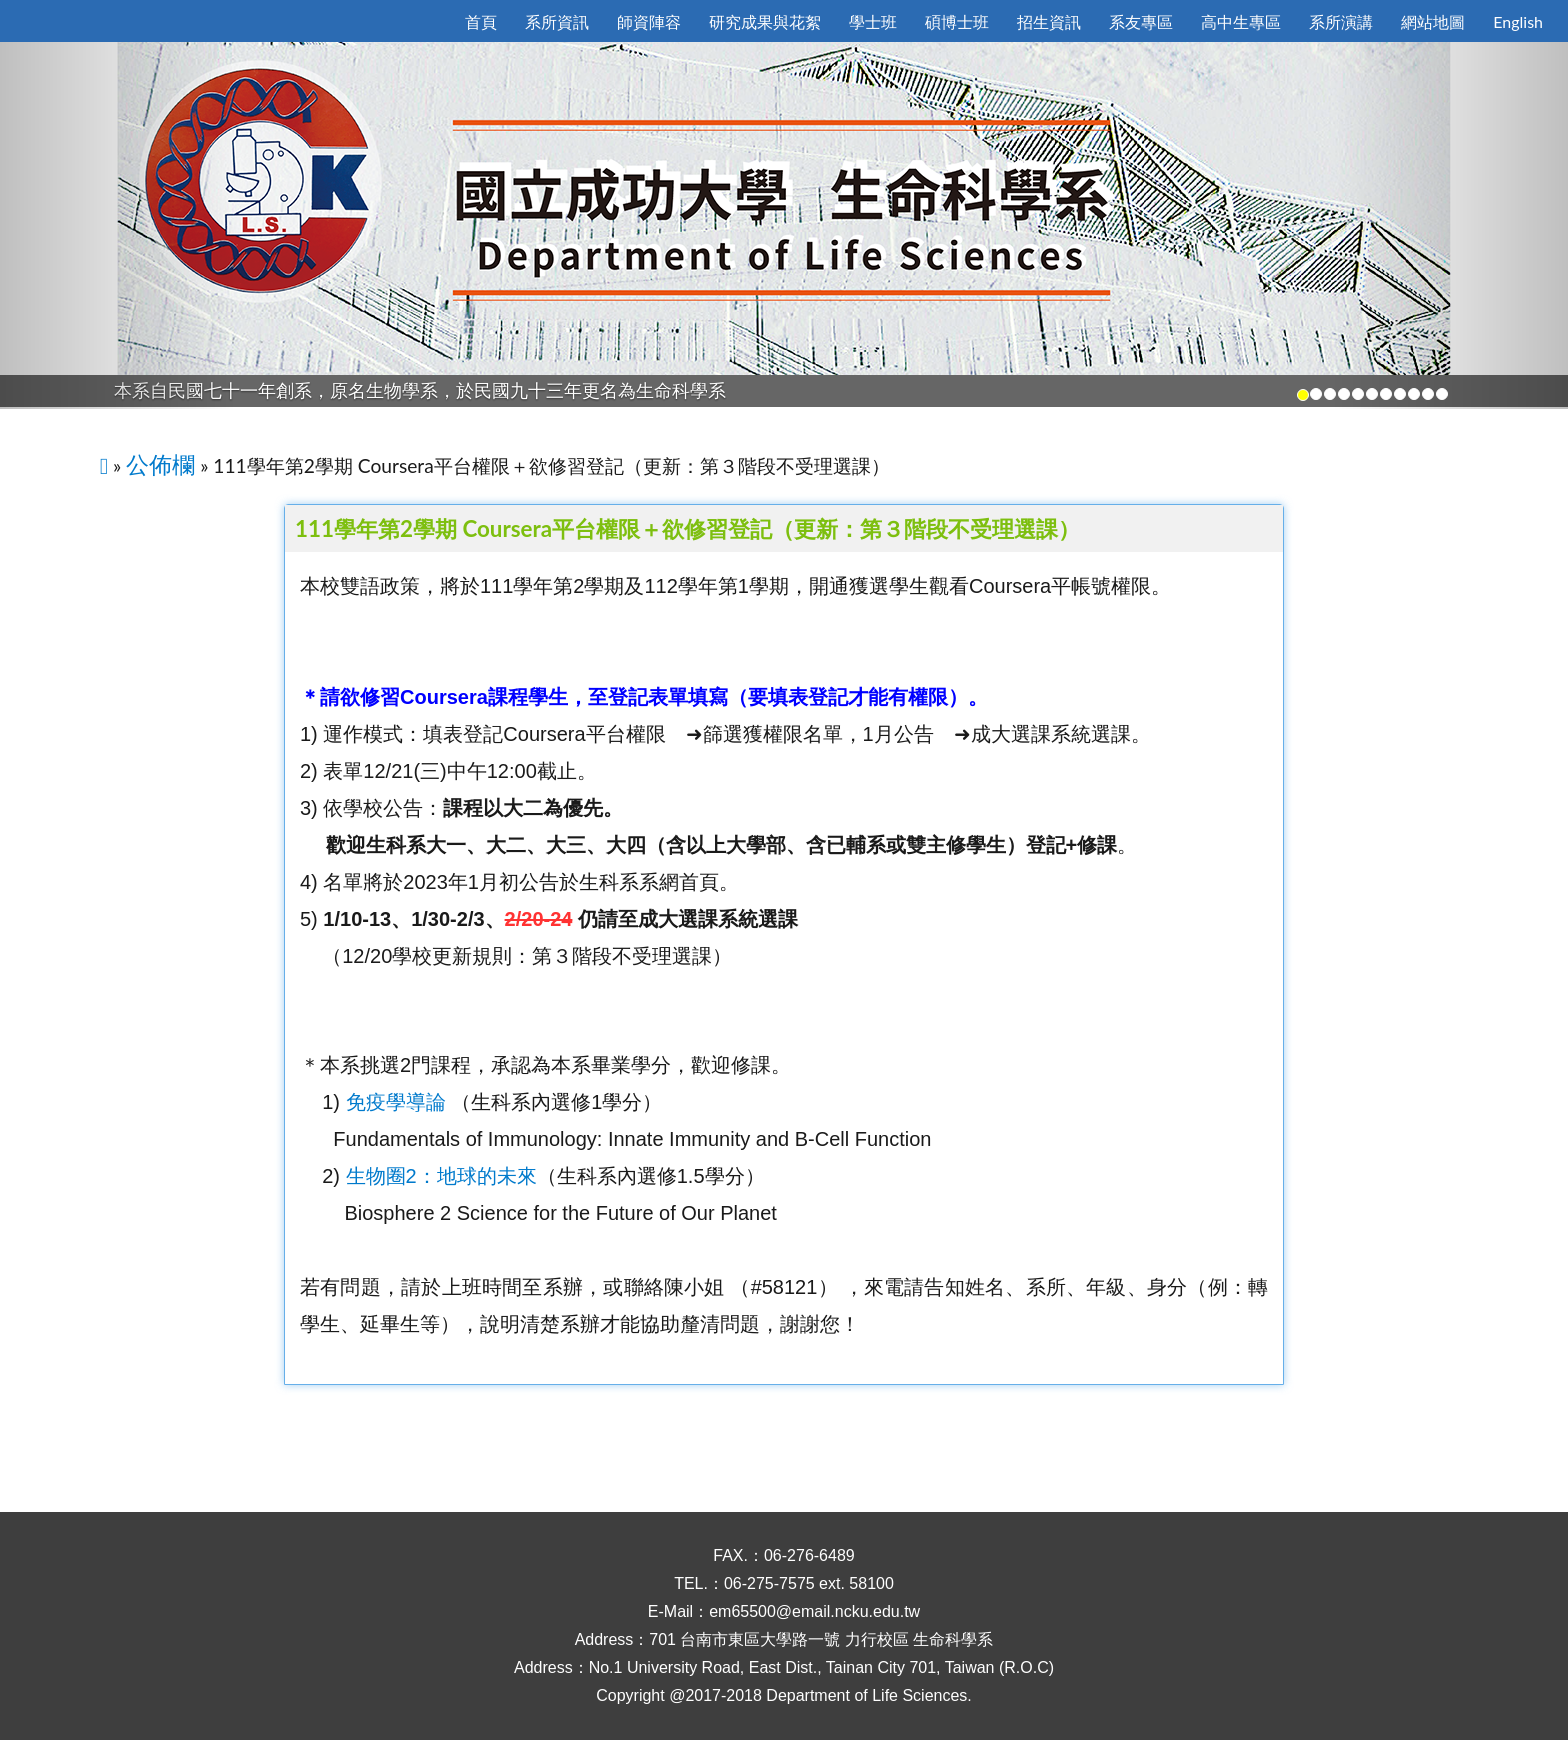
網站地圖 (1433, 21)
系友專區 (1141, 21)
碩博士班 (957, 21)
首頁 (481, 21)
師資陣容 (649, 21)
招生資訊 (1049, 21)
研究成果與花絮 (765, 21)
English (1518, 21)
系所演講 (1341, 21)
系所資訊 (557, 21)
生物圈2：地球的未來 (441, 1176)
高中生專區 (1241, 21)
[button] (117, 225)
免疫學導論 (396, 1102)
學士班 (873, 21)
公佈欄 (160, 464)
